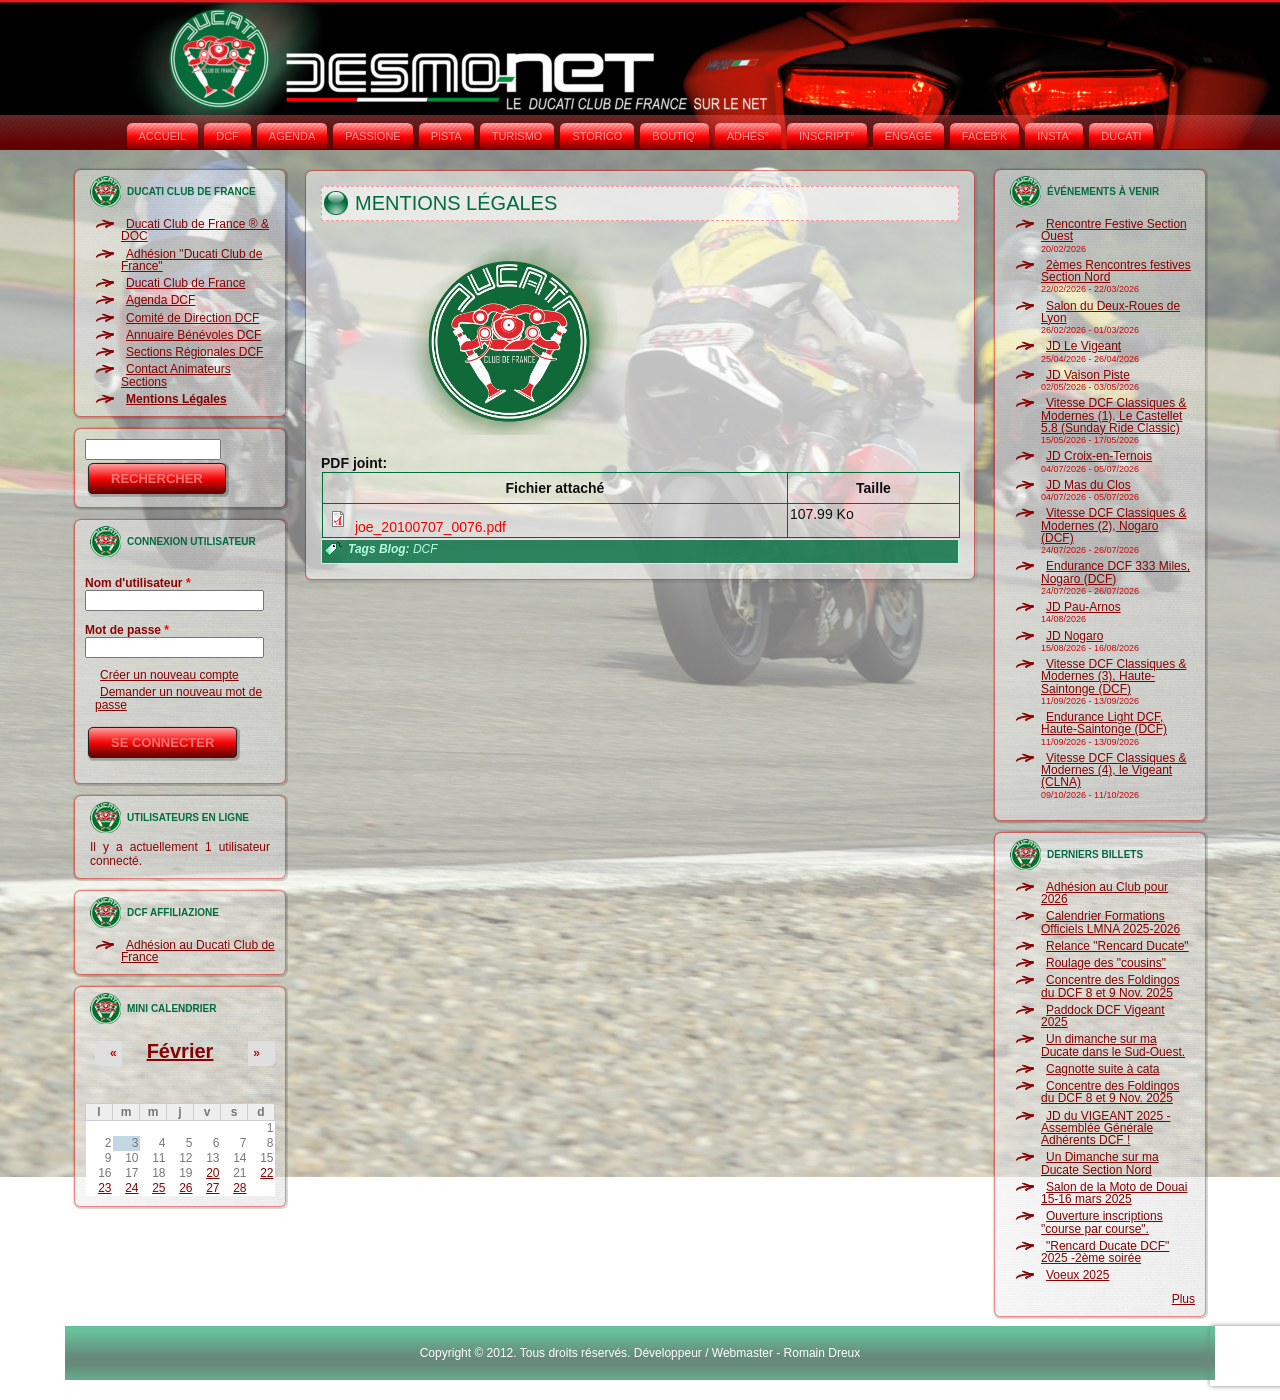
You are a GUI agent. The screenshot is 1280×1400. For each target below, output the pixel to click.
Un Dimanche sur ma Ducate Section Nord (1100, 1163)
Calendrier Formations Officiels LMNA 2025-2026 (1110, 922)
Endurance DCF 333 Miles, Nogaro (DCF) (1115, 572)
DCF (227, 136)
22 (266, 1173)
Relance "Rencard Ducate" (1117, 946)
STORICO (597, 136)
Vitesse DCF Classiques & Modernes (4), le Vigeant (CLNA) (1114, 770)
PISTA (446, 136)
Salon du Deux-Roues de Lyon (1110, 312)
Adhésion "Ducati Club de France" (191, 260)
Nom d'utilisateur (138, 583)
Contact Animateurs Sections (176, 375)
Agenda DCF (160, 300)
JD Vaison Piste (1088, 375)
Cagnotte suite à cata (1102, 1069)
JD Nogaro (1074, 636)
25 (158, 1188)
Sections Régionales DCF (194, 352)
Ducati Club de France (185, 283)
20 (212, 1173)
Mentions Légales (176, 399)
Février (180, 1051)
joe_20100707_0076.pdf (430, 527)
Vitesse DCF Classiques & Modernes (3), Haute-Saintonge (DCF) (1114, 676)
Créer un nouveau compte (169, 675)
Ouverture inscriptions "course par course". (1102, 1222)
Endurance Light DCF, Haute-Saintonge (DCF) (1104, 723)
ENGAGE (908, 136)
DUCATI (1121, 136)
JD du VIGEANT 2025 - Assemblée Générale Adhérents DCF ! (1106, 1128)
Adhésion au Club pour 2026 (1104, 893)
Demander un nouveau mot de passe (178, 698)
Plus (1183, 1299)
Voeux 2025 (1077, 1275)
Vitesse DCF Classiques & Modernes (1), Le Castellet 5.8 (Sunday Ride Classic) (1114, 415)
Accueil (163, 136)
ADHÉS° (748, 136)
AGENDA (292, 136)
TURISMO (517, 136)
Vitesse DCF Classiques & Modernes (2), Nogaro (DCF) (1114, 525)
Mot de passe (127, 630)
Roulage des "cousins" (1106, 963)
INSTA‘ (1054, 136)
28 (239, 1188)
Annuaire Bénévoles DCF (193, 335)
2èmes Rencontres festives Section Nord (1116, 271)
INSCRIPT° (827, 136)
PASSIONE (372, 136)
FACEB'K (985, 136)
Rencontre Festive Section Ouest (1114, 230)
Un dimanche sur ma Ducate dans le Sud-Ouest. (1113, 1045)
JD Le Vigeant (1083, 346)
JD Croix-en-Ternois (1099, 456)
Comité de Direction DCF (192, 318)
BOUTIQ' (674, 136)
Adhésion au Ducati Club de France (198, 951)
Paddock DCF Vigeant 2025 (1103, 1016)
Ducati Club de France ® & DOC (195, 230)
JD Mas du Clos (1088, 485)
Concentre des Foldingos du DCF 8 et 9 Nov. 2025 (1110, 986)
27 (212, 1188)
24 (131, 1188)
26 (185, 1188)
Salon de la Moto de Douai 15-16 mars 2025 (1114, 1193)
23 (104, 1188)
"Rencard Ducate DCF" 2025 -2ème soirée (1105, 1252)
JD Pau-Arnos (1083, 607)
